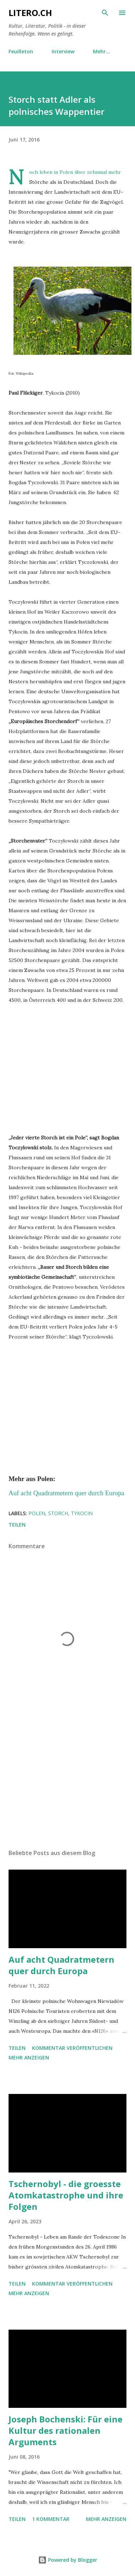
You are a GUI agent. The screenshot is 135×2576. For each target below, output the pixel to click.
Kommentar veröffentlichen (72, 2048)
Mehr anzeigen (29, 2057)
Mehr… (101, 51)
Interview (63, 51)
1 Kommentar (50, 2519)
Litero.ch (30, 12)
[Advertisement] (67, 1781)
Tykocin (82, 1513)
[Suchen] (105, 13)
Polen (36, 1513)
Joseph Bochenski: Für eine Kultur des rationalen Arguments (66, 2430)
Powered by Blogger (67, 2559)
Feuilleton (21, 51)
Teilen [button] (17, 1524)
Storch (58, 1513)
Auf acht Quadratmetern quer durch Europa (61, 1965)
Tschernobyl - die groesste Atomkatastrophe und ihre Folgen (66, 2195)
